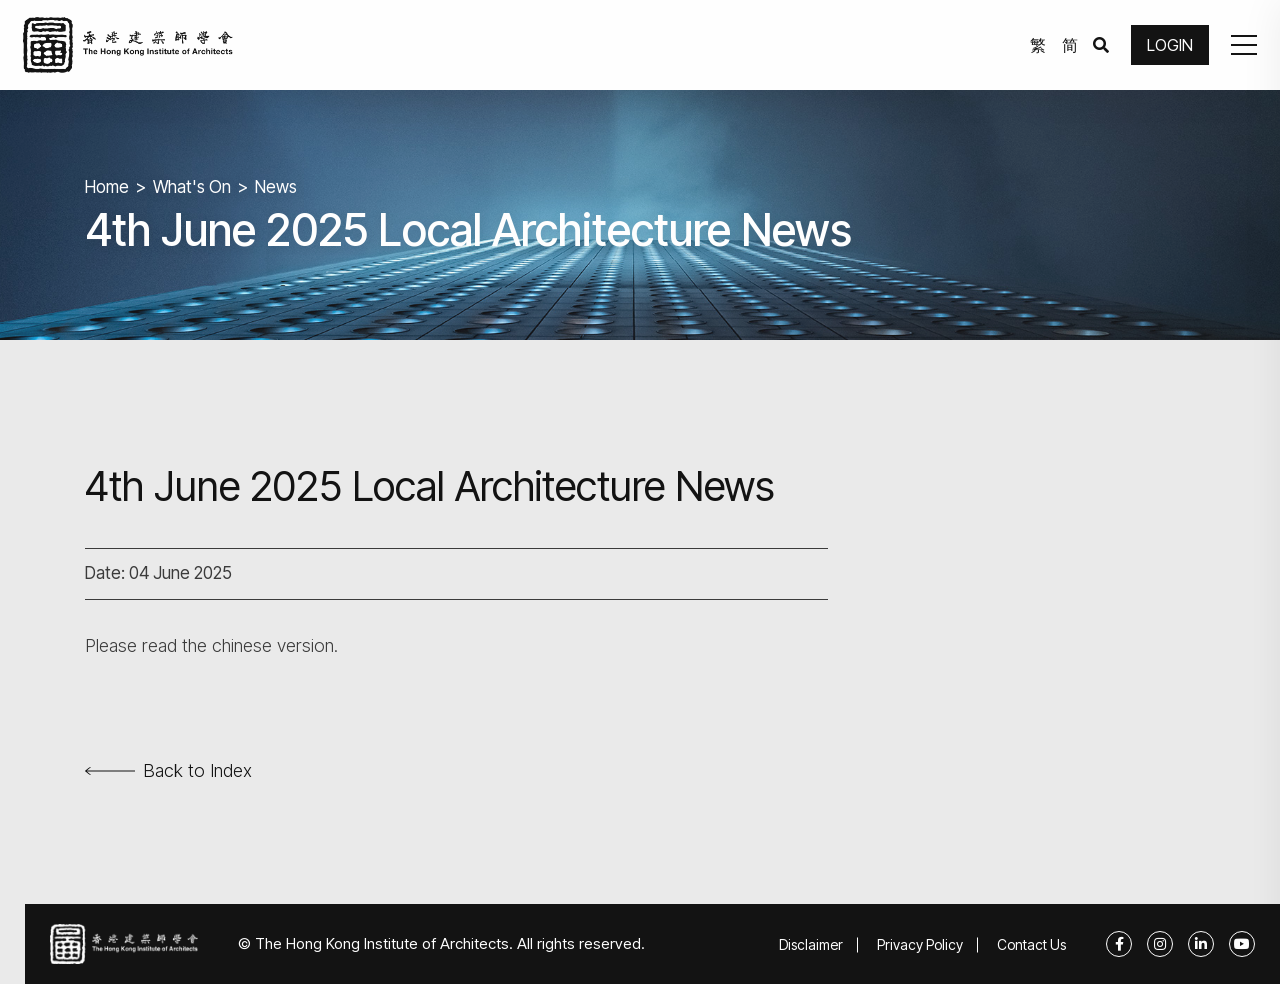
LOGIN (1170, 45)
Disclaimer (811, 944)
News (276, 187)
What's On (192, 187)
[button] (1244, 45)
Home (107, 187)
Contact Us (1031, 944)
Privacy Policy (920, 944)
